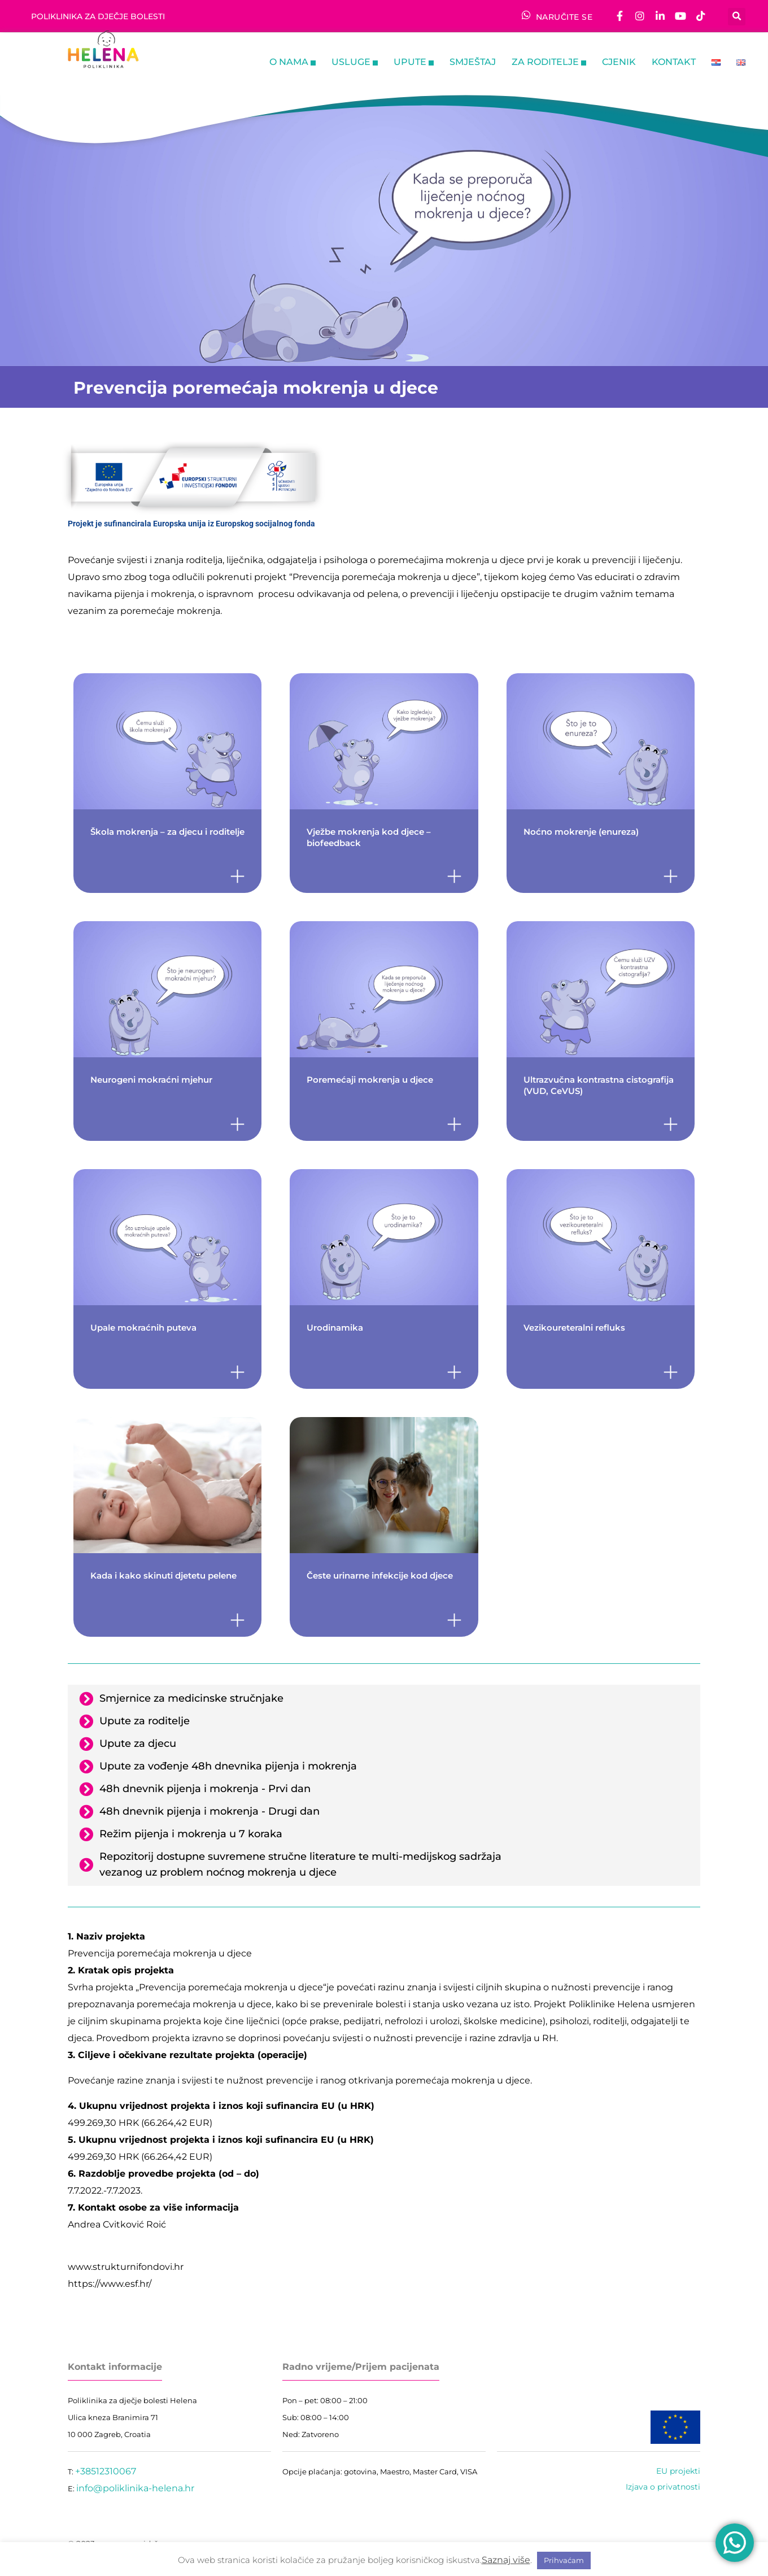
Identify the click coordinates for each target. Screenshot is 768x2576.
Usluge (354, 63)
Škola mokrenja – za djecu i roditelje (167, 831)
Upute (414, 63)
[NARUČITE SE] (526, 15)
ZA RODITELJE (549, 63)
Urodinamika (335, 1327)
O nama (292, 63)
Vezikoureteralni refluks (574, 1327)
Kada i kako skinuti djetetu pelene (165, 1575)
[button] (736, 16)
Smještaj (473, 61)
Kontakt (674, 61)
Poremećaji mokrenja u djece (370, 1079)
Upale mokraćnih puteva (143, 1327)
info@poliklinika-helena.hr (135, 2488)
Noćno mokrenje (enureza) (581, 831)
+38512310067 (105, 2471)
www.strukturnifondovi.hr (126, 2266)
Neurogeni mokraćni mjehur (151, 1079)
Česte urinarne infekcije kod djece (380, 1575)
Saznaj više (506, 2560)
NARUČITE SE (564, 17)
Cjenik (619, 61)
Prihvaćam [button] (564, 2560)
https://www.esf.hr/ (109, 2283)
